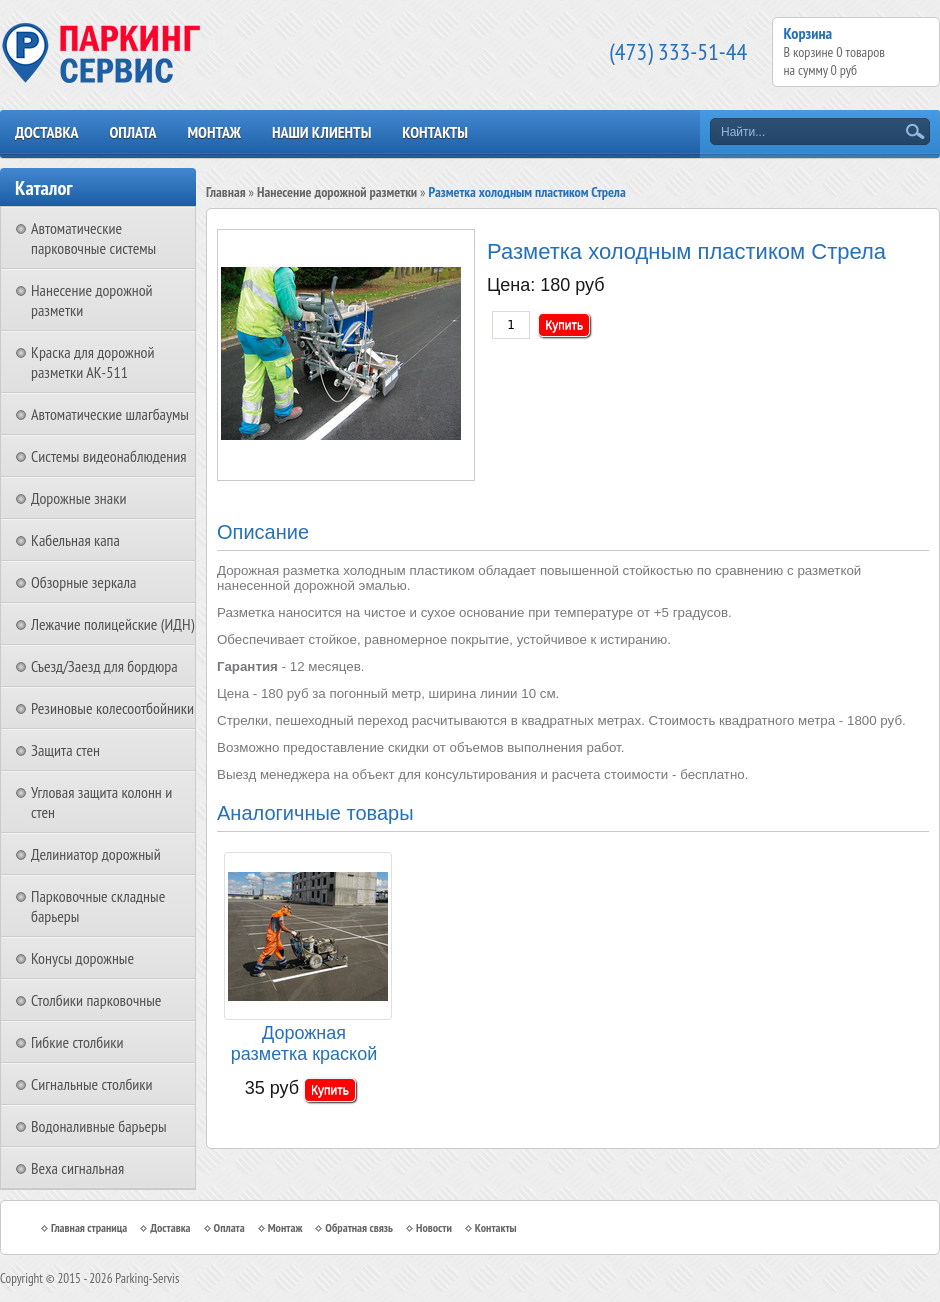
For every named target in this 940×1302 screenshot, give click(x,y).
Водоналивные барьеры (99, 1126)
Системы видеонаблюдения (109, 456)
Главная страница (89, 1227)
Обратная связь (359, 1227)
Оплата (132, 132)
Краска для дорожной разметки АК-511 (93, 362)
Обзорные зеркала (83, 582)
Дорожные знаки (78, 498)
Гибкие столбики (77, 1042)
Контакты (435, 132)
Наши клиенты (321, 132)
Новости (434, 1227)
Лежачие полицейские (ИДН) (112, 624)
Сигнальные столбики (92, 1084)
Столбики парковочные (96, 1000)
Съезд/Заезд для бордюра (104, 666)
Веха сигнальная (77, 1168)
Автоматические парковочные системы (93, 238)
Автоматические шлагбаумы (110, 414)
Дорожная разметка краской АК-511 (304, 1044)
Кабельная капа (75, 540)
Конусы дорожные (82, 958)
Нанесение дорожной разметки (337, 192)
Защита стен (65, 750)
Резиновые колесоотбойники (112, 708)
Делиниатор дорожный (96, 854)
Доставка (47, 132)
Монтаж (214, 132)
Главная (226, 192)
